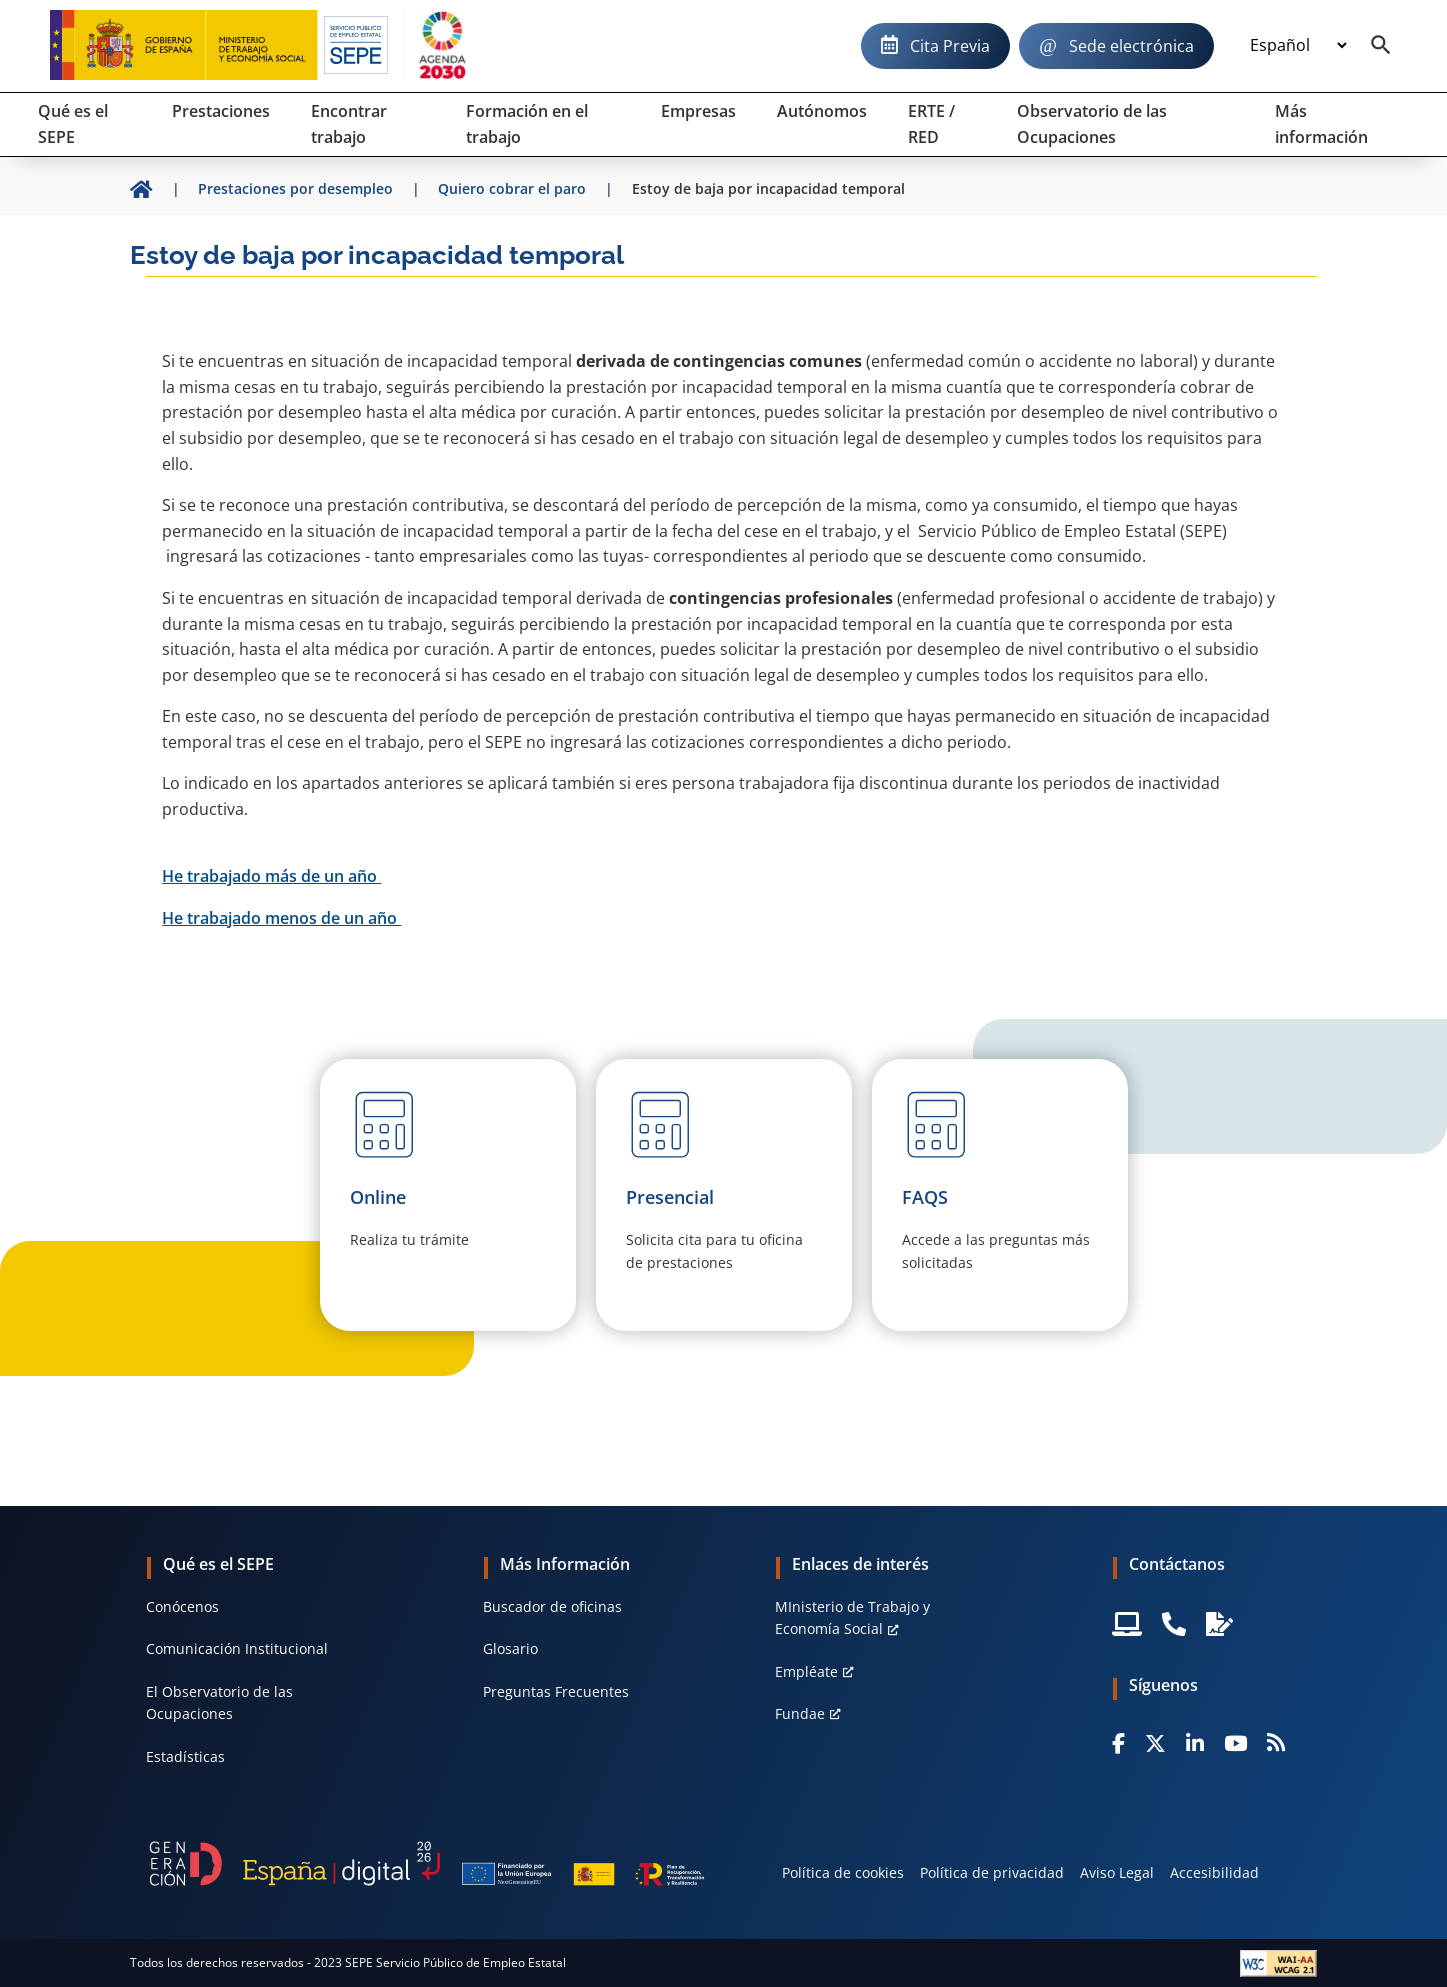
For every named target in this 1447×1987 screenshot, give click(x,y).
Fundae (800, 1713)
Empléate (806, 1671)
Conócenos (182, 1606)
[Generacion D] (426, 1863)
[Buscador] (1381, 46)
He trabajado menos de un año (281, 918)
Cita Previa (950, 46)
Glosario (510, 1648)
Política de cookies (843, 1872)
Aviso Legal (1117, 1872)
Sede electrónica (1131, 46)
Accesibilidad (1214, 1872)
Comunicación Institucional (237, 1648)
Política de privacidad (992, 1872)
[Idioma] (1298, 46)
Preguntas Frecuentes (556, 1691)
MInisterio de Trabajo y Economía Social (852, 1617)
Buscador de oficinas (552, 1606)
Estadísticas (185, 1756)
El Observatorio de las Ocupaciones (219, 1702)
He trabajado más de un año (271, 876)
